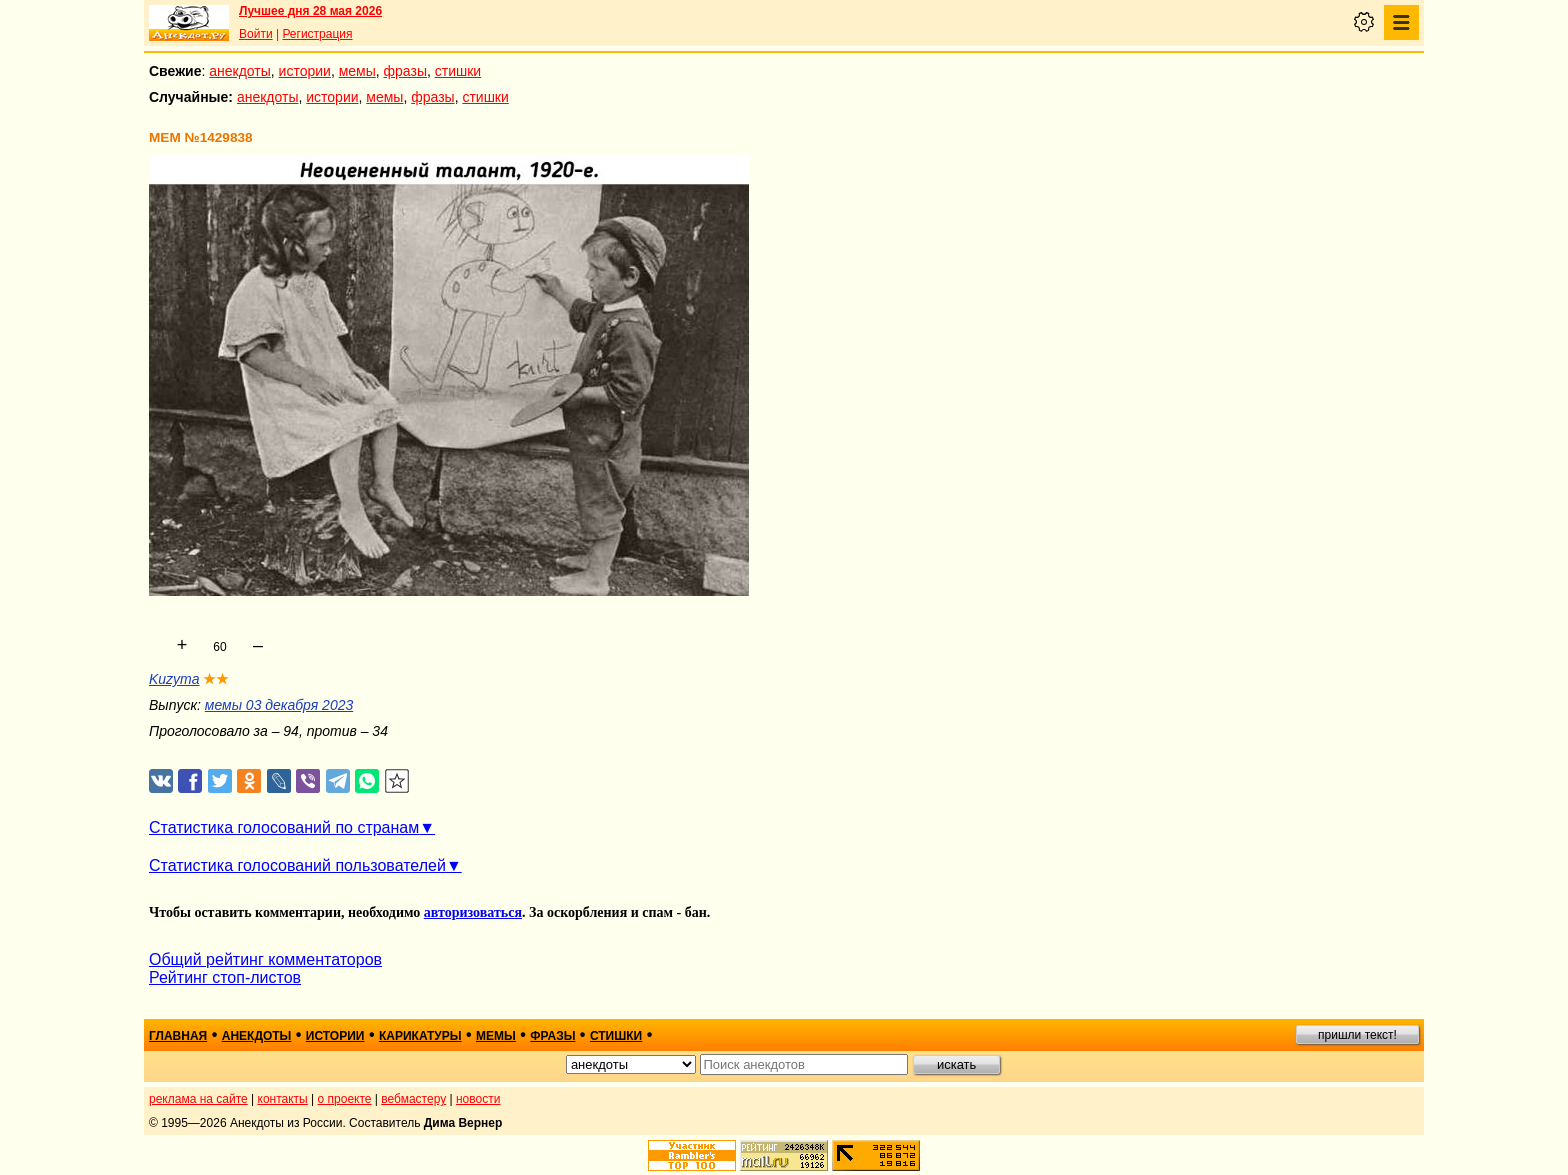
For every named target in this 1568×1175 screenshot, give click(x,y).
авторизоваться (473, 912)
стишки (458, 71)
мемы (357, 71)
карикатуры (420, 1036)
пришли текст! (1357, 1035)
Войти (256, 34)
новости (478, 1099)
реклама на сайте (198, 1099)
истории (305, 71)
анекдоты (240, 71)
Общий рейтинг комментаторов (265, 959)
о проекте (345, 1099)
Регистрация (317, 34)
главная (178, 1036)
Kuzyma (174, 679)
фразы (405, 71)
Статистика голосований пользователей (297, 865)
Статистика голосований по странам (284, 827)
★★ (216, 679)
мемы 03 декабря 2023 (279, 705)
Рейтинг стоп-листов (225, 977)
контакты (283, 1099)
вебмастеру (413, 1099)
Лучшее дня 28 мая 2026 (310, 11)
